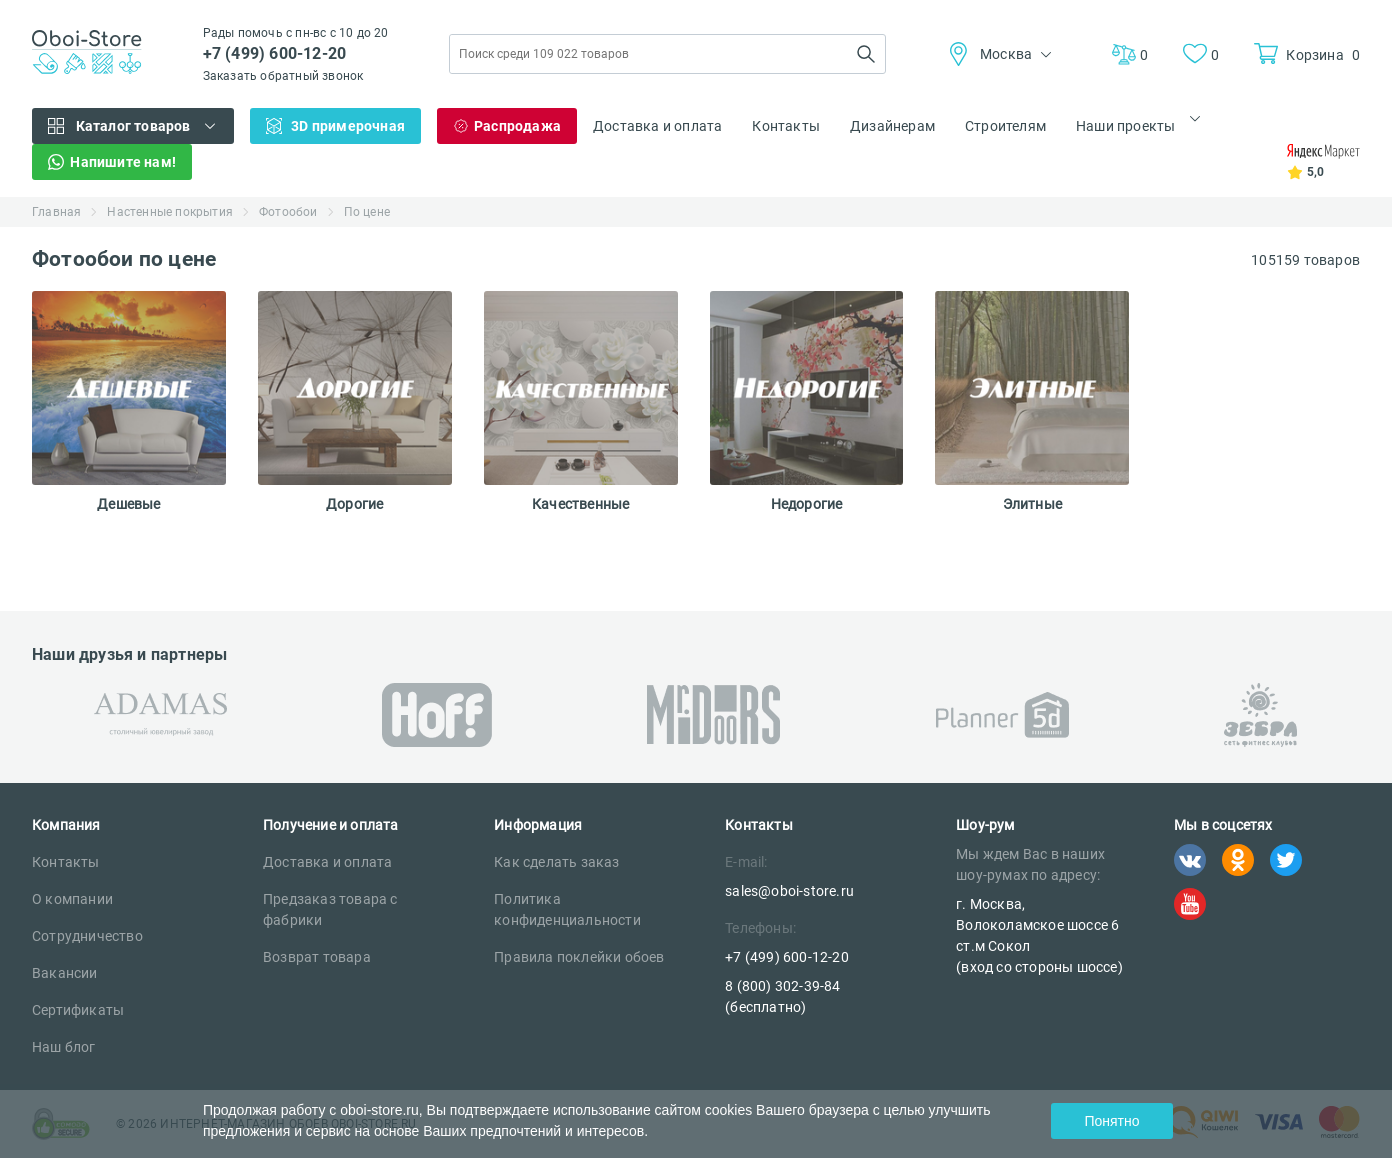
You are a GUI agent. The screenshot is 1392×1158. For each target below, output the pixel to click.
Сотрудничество (87, 936)
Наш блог (64, 1047)
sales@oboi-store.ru (789, 891)
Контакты (786, 126)
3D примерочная (348, 126)
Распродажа (517, 126)
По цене (367, 212)
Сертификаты (78, 1010)
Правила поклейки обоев (579, 957)
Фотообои (288, 212)
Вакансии (65, 973)
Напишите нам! (123, 162)
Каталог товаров (133, 126)
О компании (72, 899)
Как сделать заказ (556, 862)
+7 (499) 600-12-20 (275, 53)
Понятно (1111, 1121)
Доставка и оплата (657, 126)
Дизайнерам (892, 126)
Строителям (1005, 126)
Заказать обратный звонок (283, 76)
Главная (56, 212)
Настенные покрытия (170, 212)
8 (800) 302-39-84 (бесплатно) (782, 996)
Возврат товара (317, 957)
